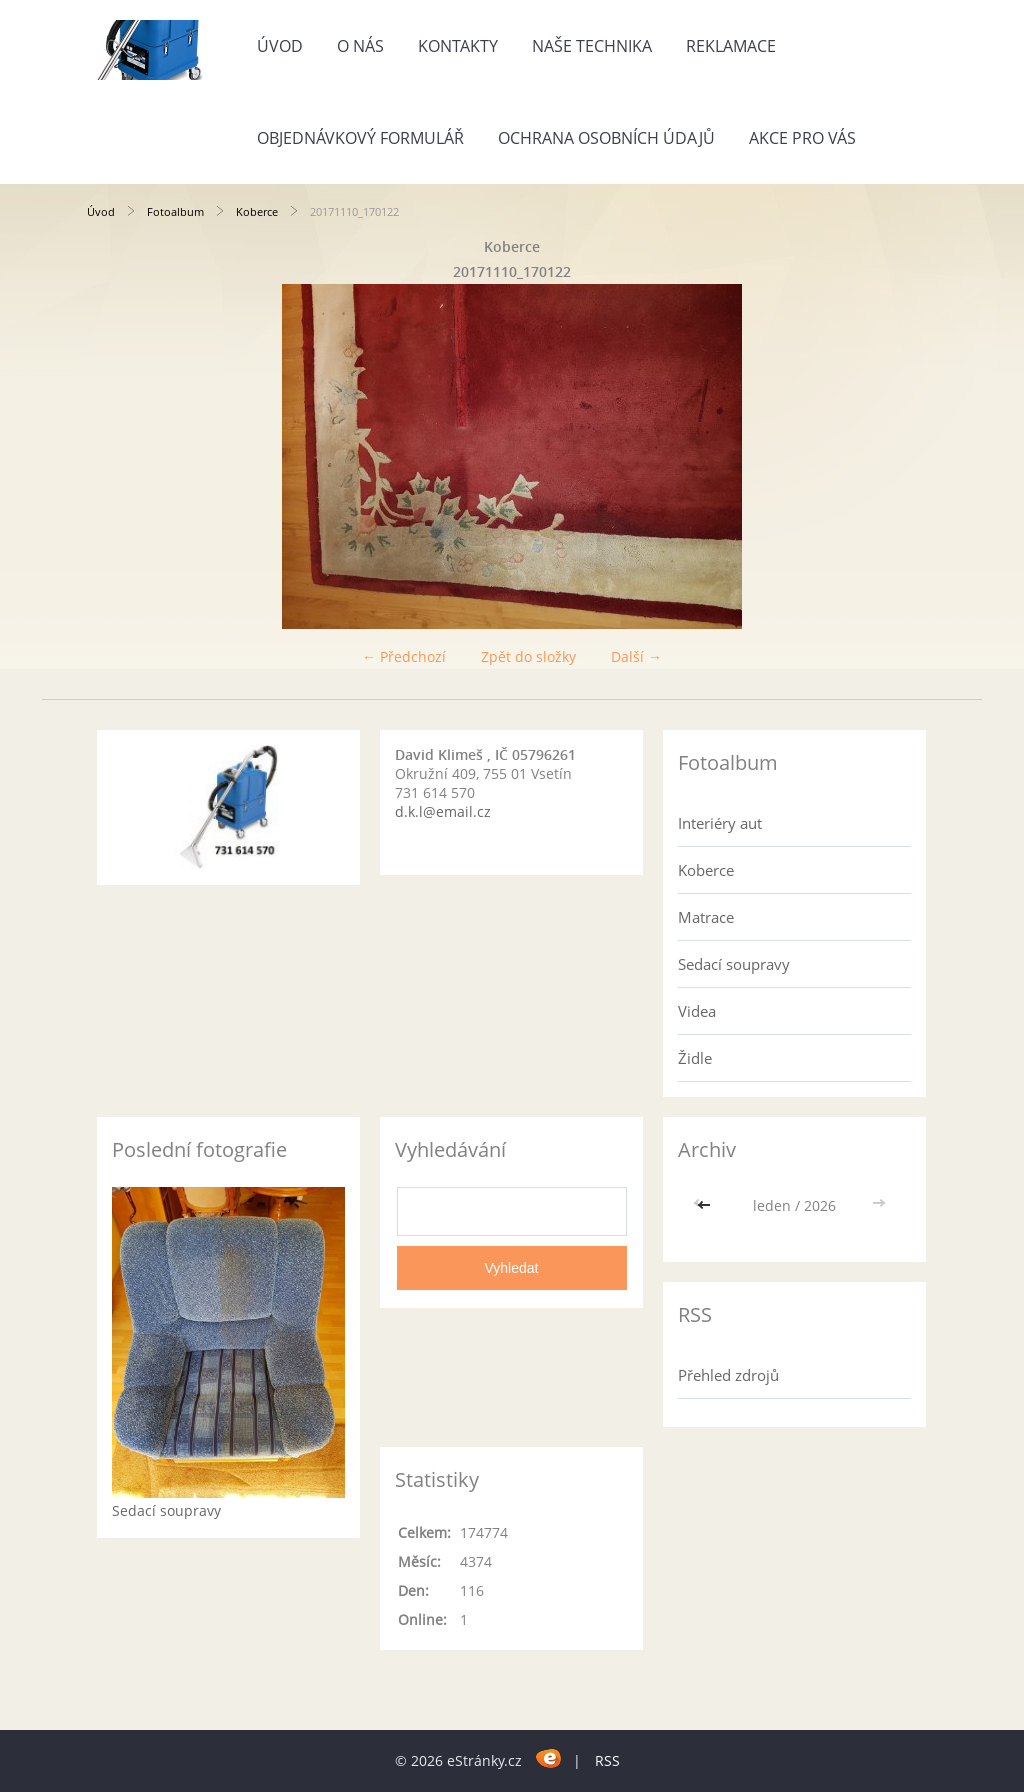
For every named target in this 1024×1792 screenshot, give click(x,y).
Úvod (280, 46)
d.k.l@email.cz (443, 811)
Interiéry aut (720, 823)
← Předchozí (404, 656)
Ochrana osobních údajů (606, 138)
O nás (360, 46)
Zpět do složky (528, 656)
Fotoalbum (175, 211)
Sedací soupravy (734, 964)
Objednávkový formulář (360, 138)
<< (706, 1205)
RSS (607, 1760)
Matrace (706, 917)
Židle (695, 1058)
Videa (697, 1011)
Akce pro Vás (802, 138)
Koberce (257, 211)
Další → (636, 656)
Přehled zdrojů (728, 1375)
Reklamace (731, 46)
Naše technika (592, 46)
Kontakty (458, 46)
